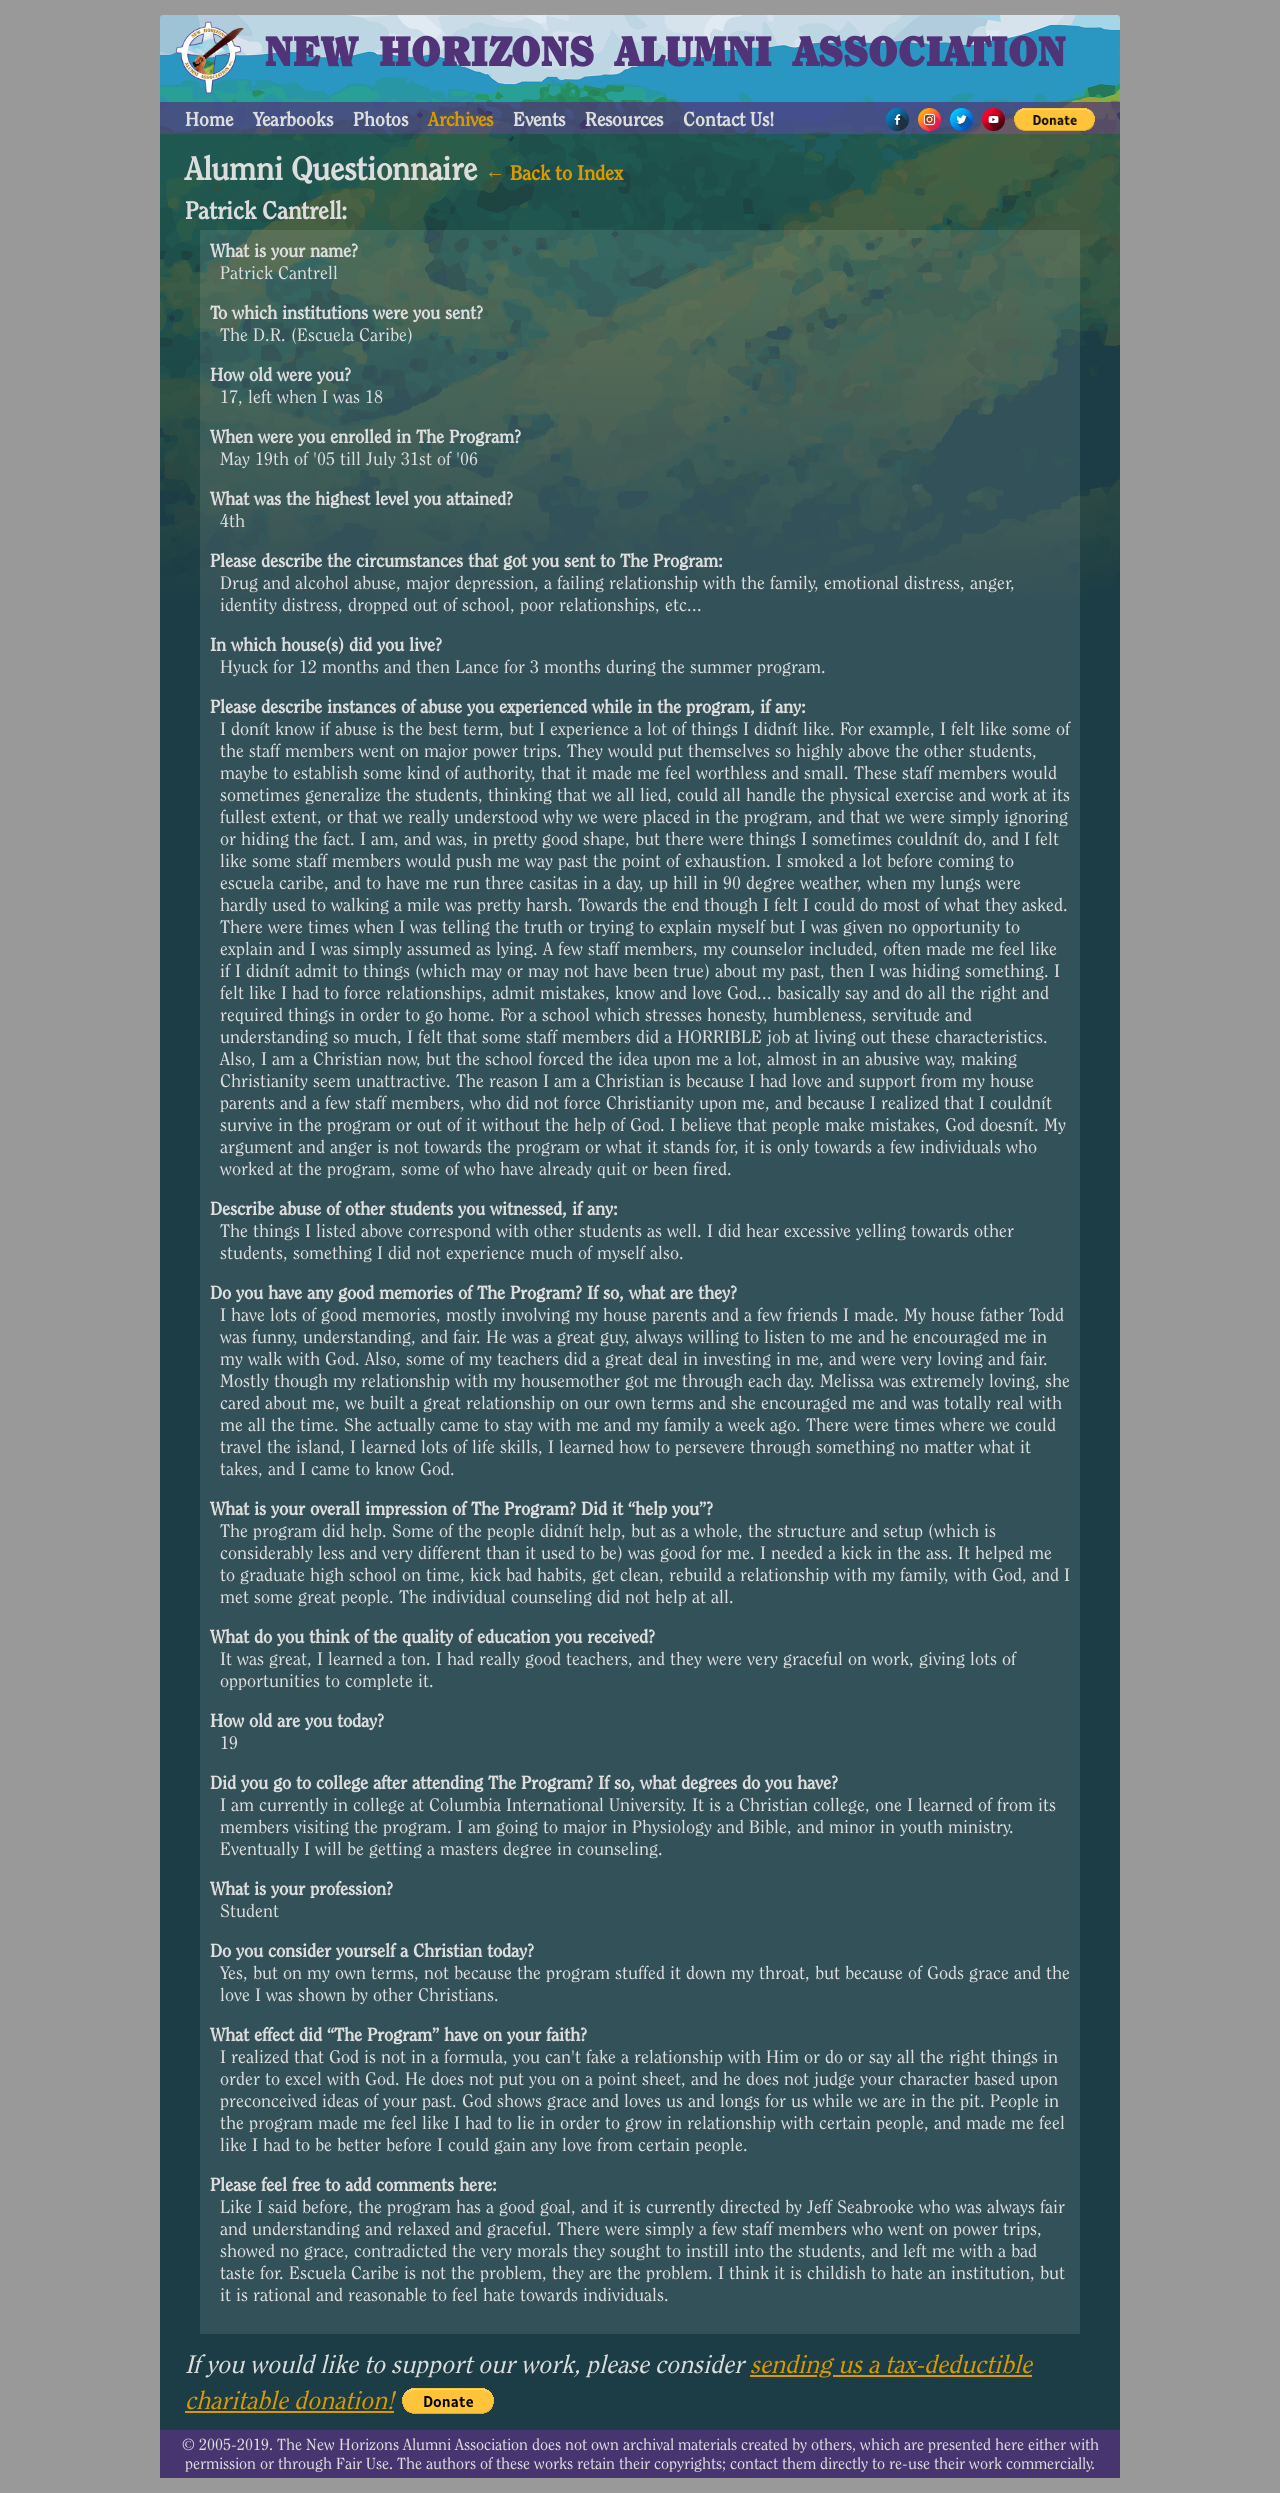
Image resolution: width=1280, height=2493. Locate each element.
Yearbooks (293, 119)
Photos (380, 119)
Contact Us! (728, 119)
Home (209, 119)
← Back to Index (554, 173)
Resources (624, 119)
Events (539, 119)
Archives (460, 119)
